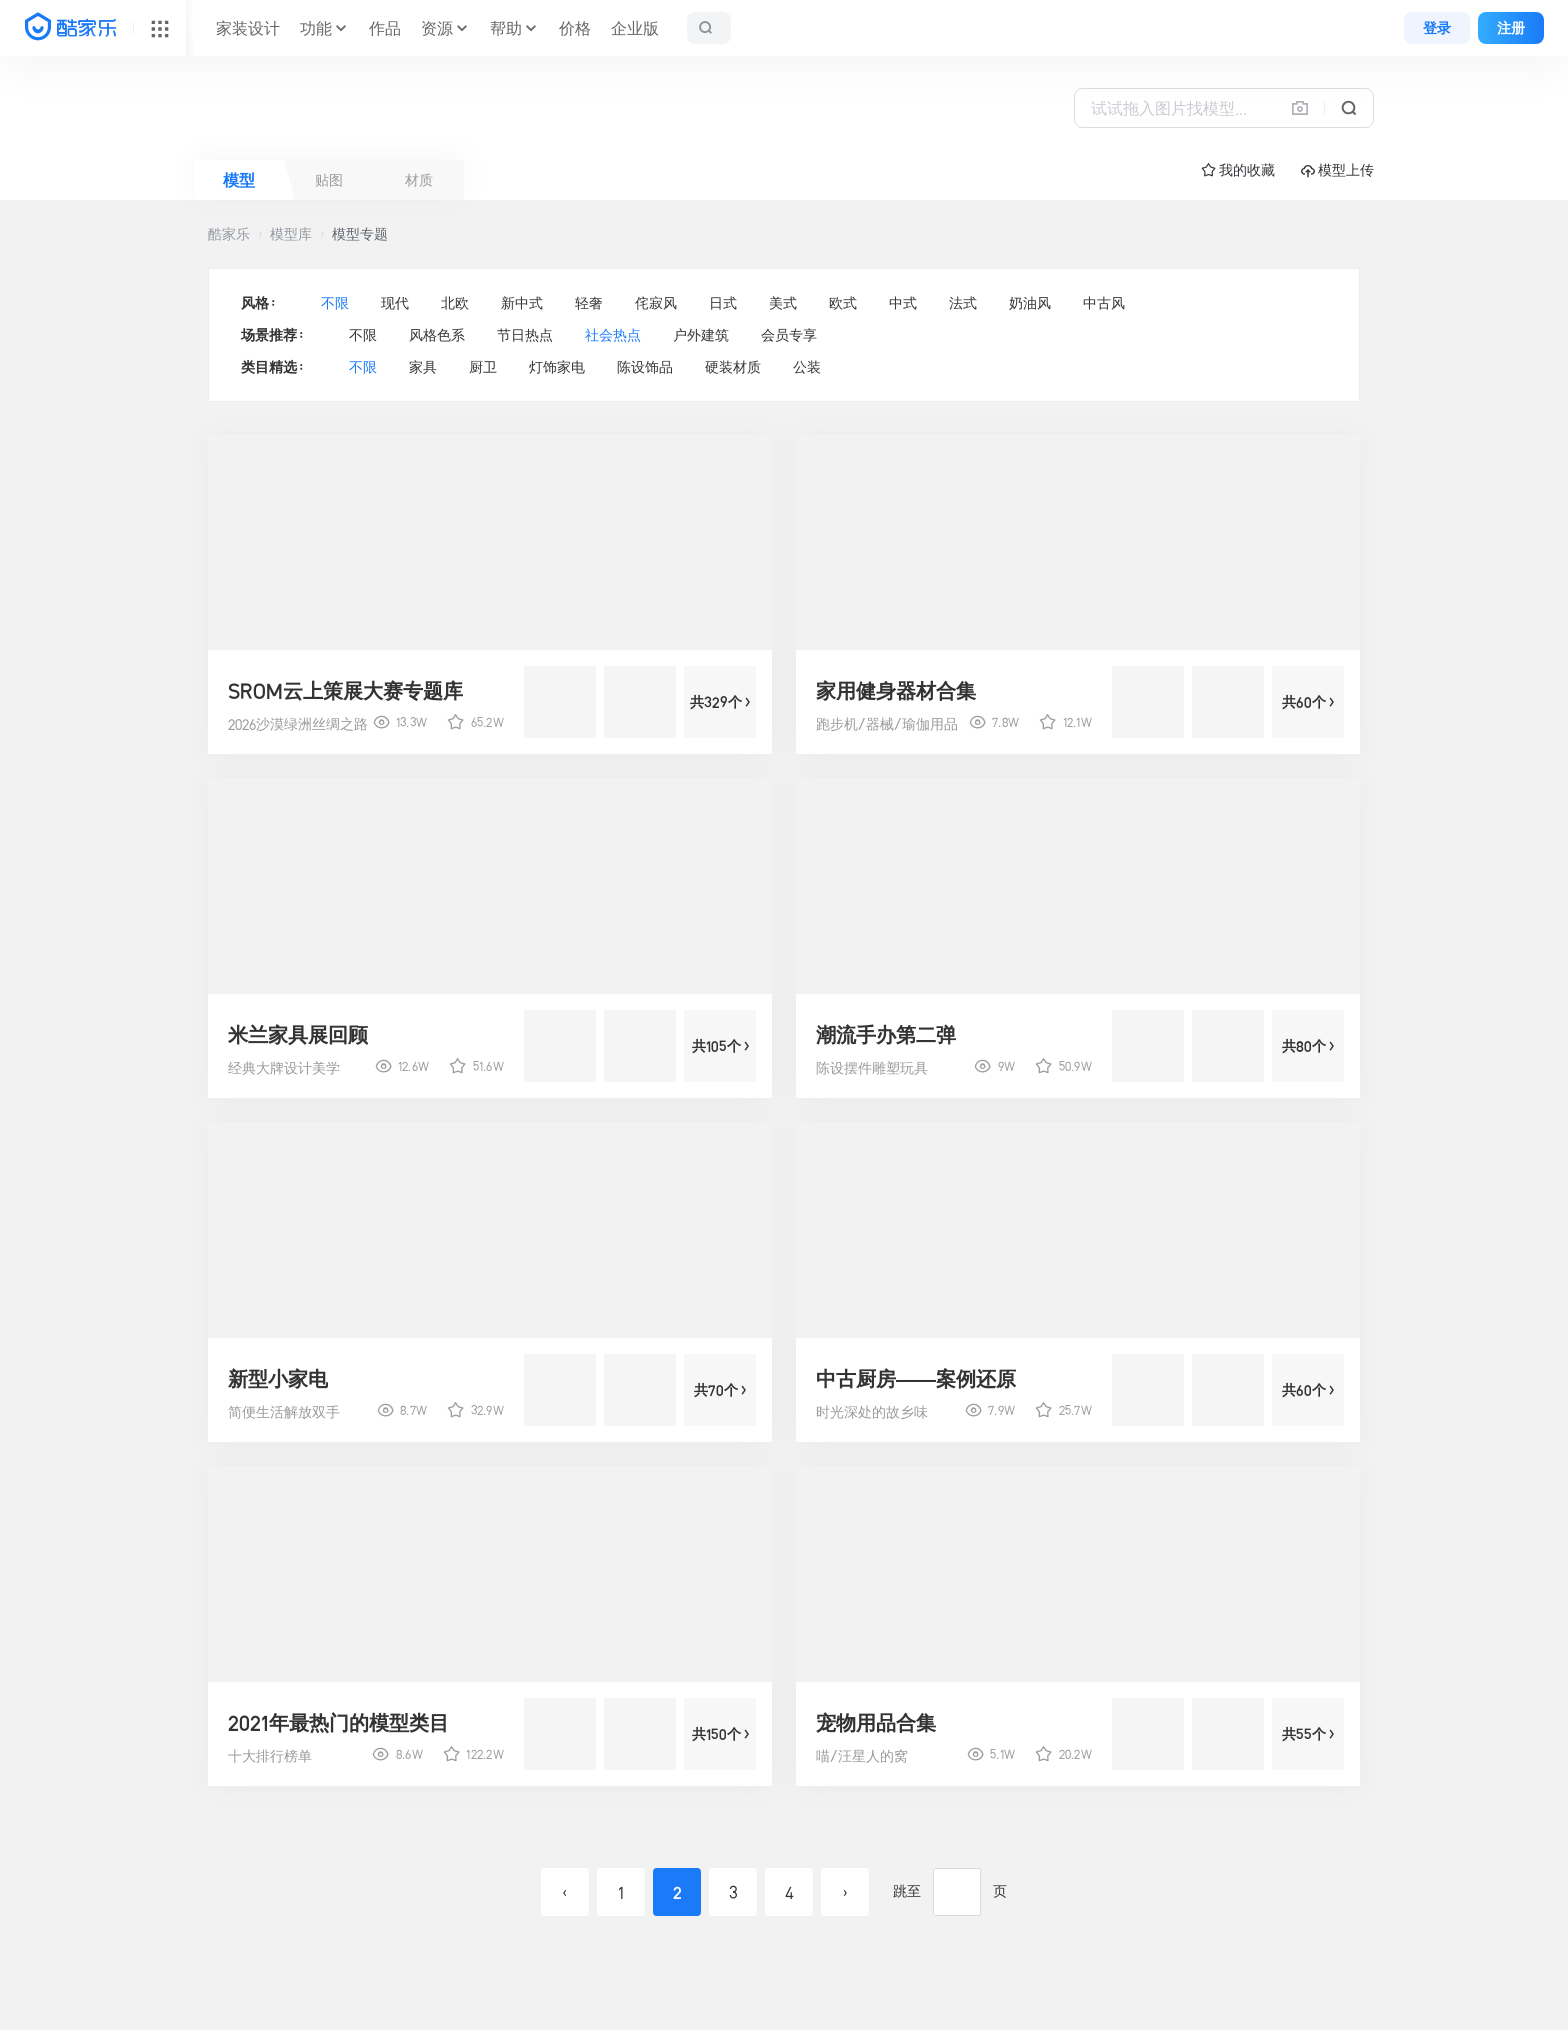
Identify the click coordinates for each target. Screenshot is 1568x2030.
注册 (1511, 28)
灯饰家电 (557, 367)
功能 (316, 28)
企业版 (635, 28)
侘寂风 (656, 303)
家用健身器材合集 (896, 691)
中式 (903, 303)
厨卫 (483, 367)
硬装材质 (733, 367)
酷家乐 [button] (229, 234)
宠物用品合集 (876, 1723)
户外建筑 (701, 335)
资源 (437, 28)
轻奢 (589, 303)
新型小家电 (278, 1379)
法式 (963, 303)
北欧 (455, 303)
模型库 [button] (291, 234)
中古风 (1104, 303)
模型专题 (360, 234)
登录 (1437, 28)
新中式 (522, 303)
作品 (385, 28)
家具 (423, 367)
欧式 (843, 303)
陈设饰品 (645, 367)
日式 (723, 303)
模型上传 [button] (1337, 170)
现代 (395, 303)
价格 (575, 28)
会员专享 (789, 335)
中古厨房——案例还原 (916, 1379)
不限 (335, 303)
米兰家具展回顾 (298, 1035)
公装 (807, 367)
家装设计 (248, 28)
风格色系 (437, 335)
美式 (783, 303)
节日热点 (525, 335)
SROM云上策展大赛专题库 (345, 691)
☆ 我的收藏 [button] (1238, 170)
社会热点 (613, 335)
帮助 (506, 28)
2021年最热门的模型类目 (338, 1723)
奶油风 (1030, 303)
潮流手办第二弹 (886, 1035)
